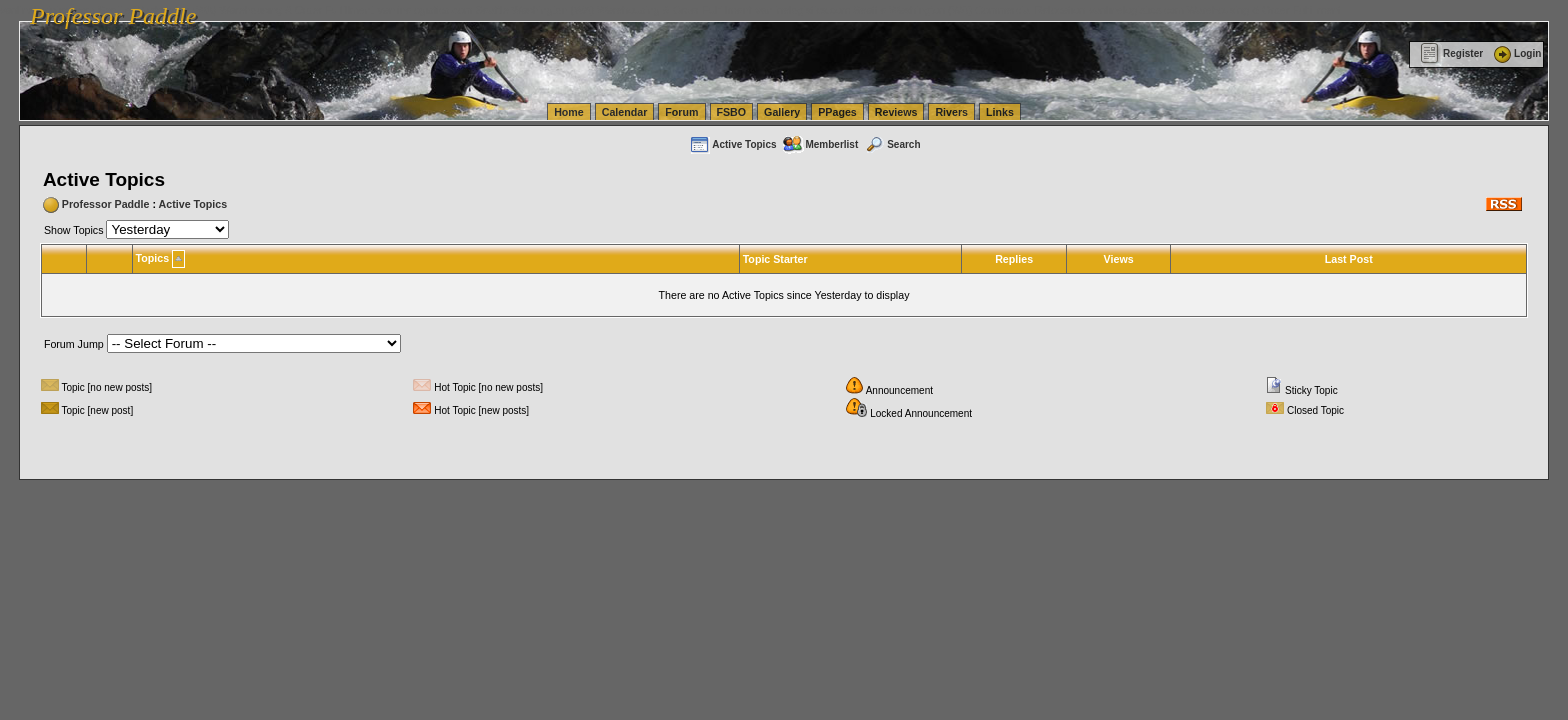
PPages (837, 112)
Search (892, 144)
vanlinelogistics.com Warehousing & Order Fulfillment (1215, 10)
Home (569, 112)
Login (1516, 53)
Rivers (951, 112)
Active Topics (732, 144)
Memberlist (820, 144)
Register (1451, 53)
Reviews (896, 112)
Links (1000, 112)
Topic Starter (775, 259)
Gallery (782, 112)
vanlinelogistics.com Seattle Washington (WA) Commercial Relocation (920, 10)
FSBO (732, 112)
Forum (681, 112)
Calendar (625, 112)
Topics (153, 258)
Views (1119, 259)
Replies (1014, 259)
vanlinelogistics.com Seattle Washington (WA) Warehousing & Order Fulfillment (565, 10)
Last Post (1349, 259)
